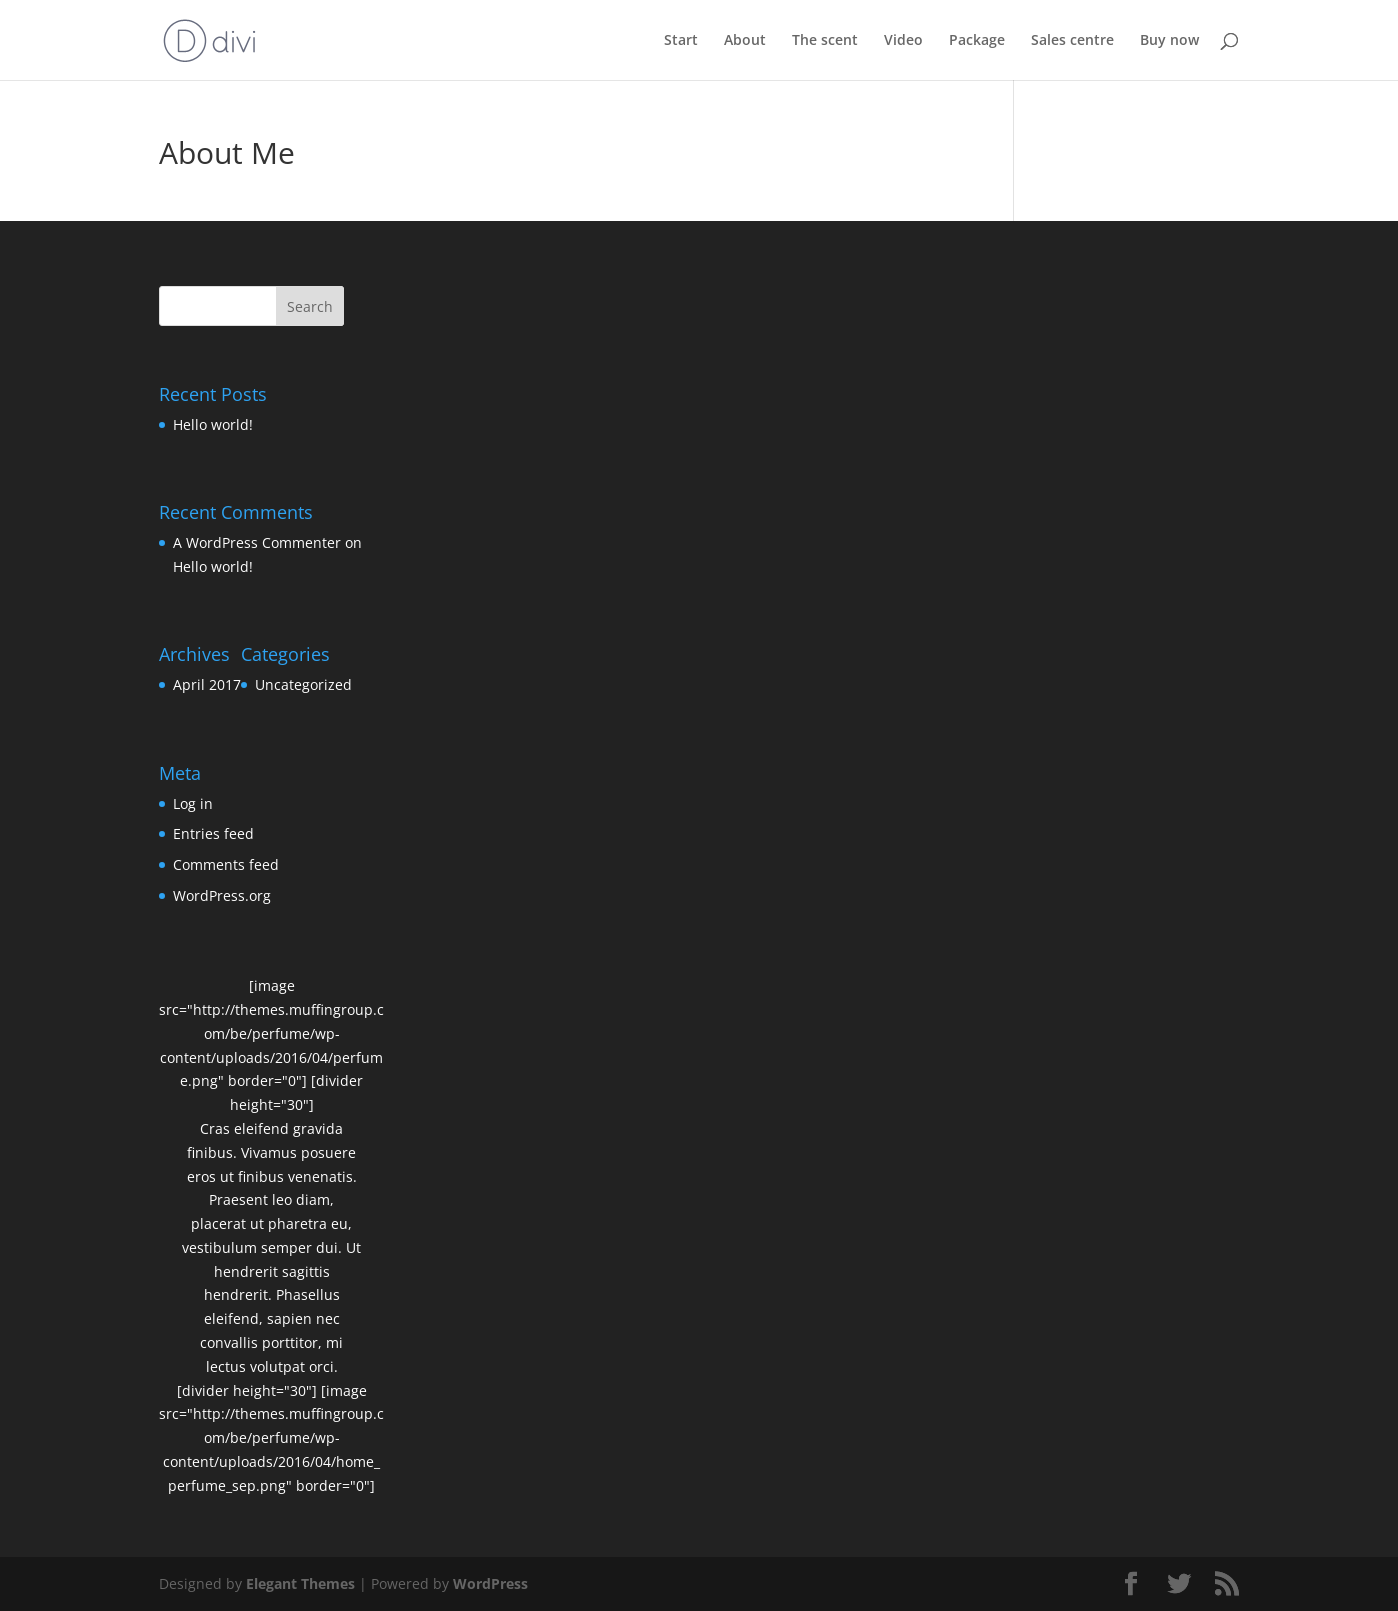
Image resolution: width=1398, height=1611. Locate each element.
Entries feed (213, 833)
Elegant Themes (300, 1583)
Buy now (1169, 41)
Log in (193, 803)
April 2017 (207, 684)
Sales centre (1072, 41)
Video (903, 41)
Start (681, 41)
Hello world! (213, 424)
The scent (825, 41)
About (745, 41)
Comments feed (226, 864)
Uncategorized (303, 684)
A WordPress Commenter (257, 542)
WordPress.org (222, 895)
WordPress (490, 1583)
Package (977, 41)
